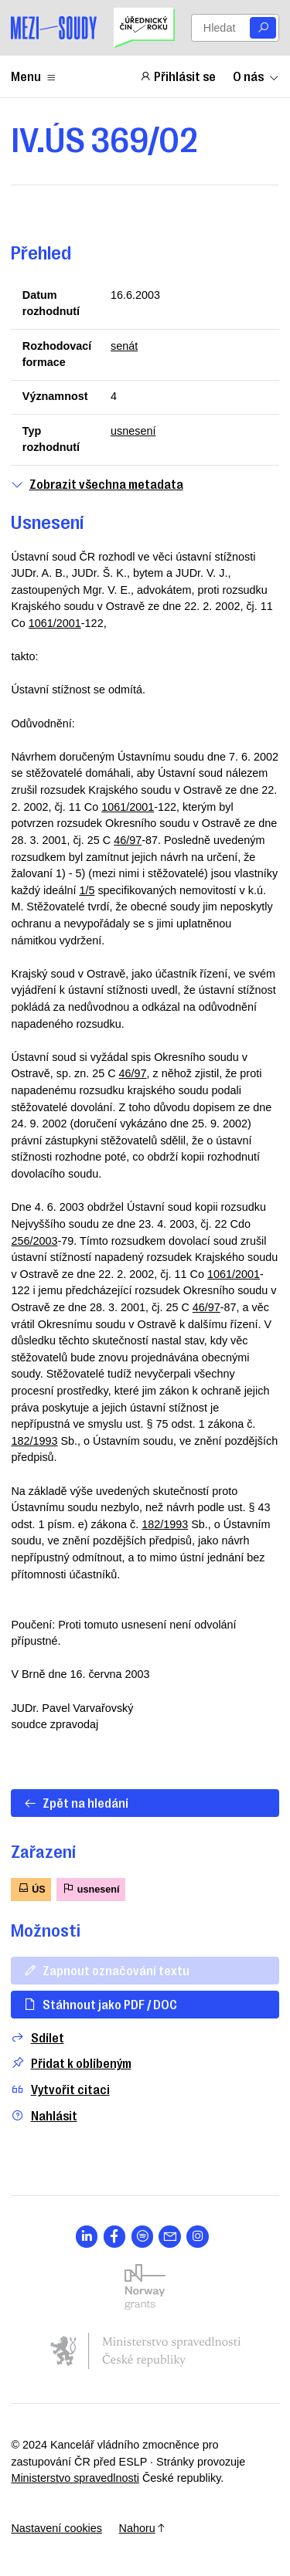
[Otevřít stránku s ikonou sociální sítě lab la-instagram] (197, 2236)
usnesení (133, 431)
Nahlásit (44, 2115)
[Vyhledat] (263, 28)
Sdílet (37, 2037)
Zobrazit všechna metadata (97, 483)
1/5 (86, 890)
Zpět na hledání (75, 1802)
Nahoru (142, 2528)
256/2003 (34, 1241)
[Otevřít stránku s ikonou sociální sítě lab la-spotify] (142, 2236)
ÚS (31, 1888)
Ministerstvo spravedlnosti (75, 2478)
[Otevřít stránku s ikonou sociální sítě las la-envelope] (170, 2236)
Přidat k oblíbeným (71, 2063)
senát (124, 346)
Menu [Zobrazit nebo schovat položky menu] (33, 75)
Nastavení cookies (56, 2528)
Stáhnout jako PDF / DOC (100, 2004)
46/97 (128, 840)
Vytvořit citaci (60, 2089)
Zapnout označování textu (106, 1970)
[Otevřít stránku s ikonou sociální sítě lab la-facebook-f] (115, 2236)
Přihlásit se (178, 75)
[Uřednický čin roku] (144, 28)
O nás (256, 75)
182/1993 (34, 1441)
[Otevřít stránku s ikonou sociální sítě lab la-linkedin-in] (87, 2236)
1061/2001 (55, 623)
